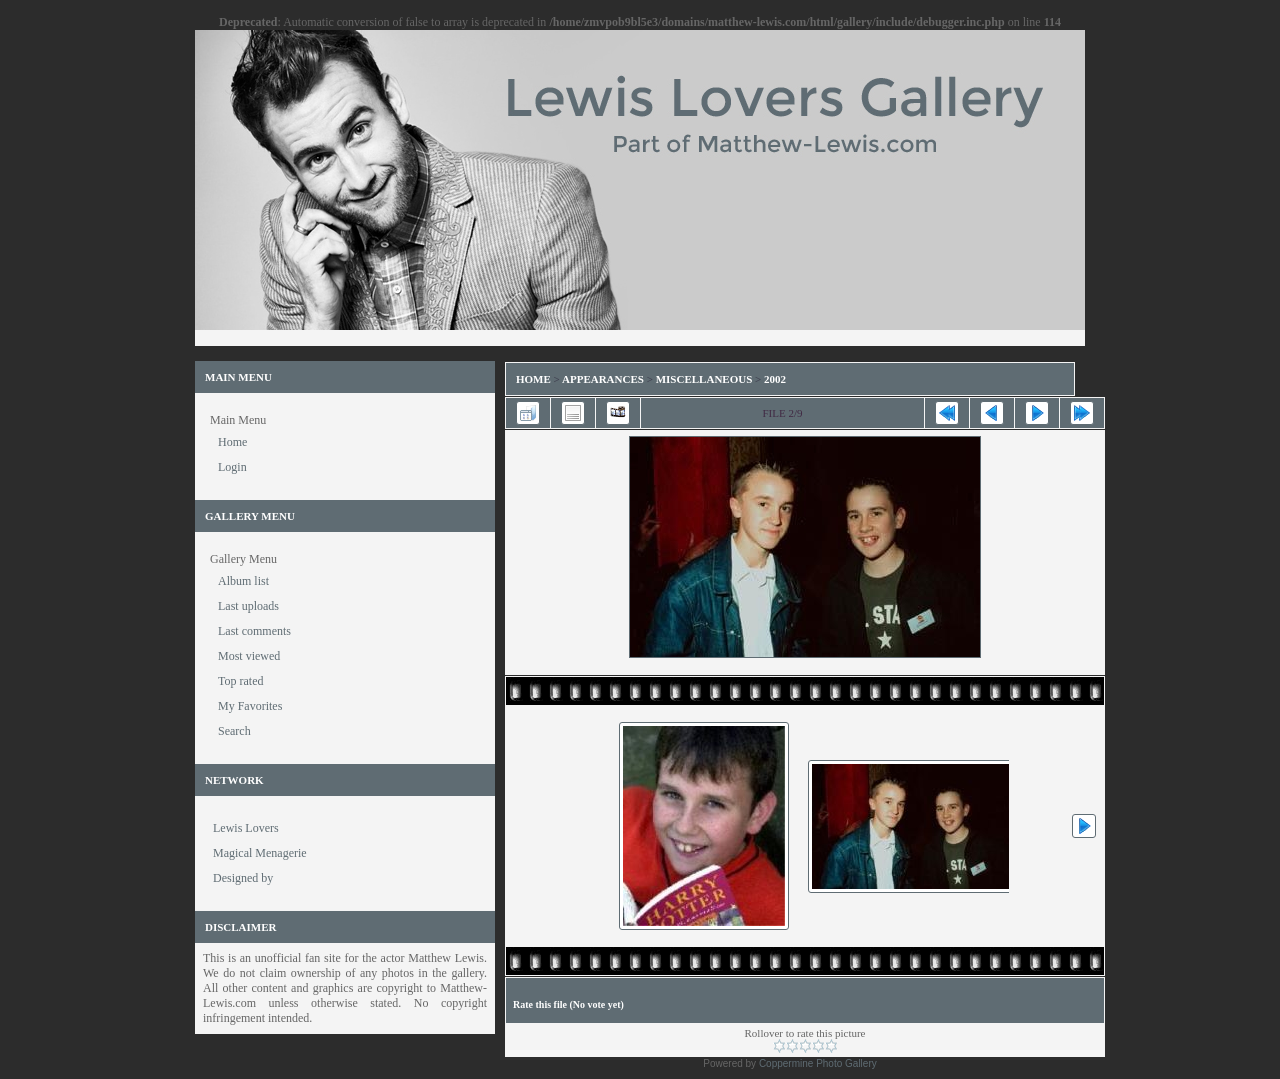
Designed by (243, 878)
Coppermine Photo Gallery (818, 1063)
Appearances (603, 379)
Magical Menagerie (260, 853)
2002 (775, 379)
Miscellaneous (705, 379)
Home (533, 379)
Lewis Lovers (246, 828)
